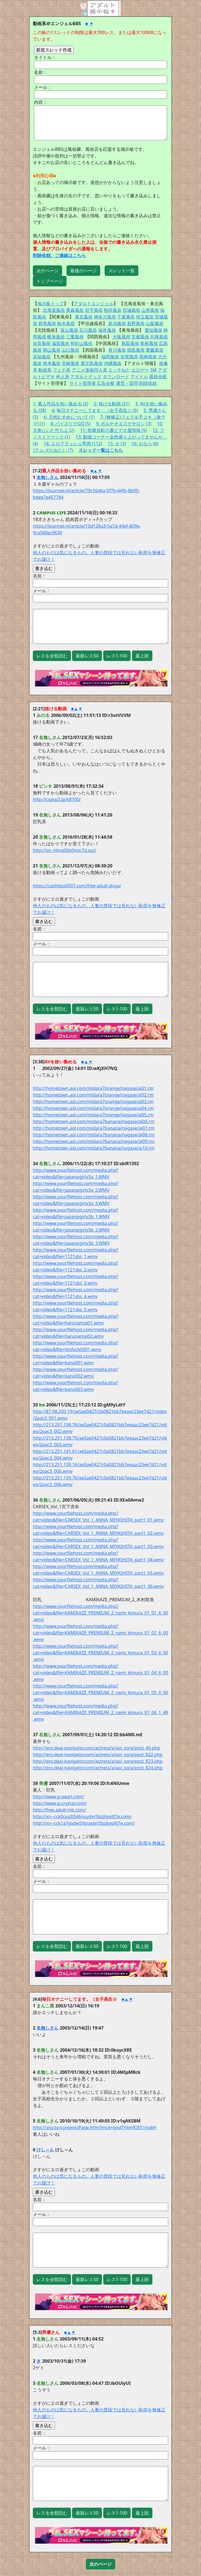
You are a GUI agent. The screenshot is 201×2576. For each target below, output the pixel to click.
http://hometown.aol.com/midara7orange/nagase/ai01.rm (93, 1088)
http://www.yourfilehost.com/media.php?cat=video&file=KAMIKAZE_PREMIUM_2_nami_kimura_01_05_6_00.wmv (100, 1692)
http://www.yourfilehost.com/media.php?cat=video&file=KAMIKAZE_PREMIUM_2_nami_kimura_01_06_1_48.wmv (100, 1712)
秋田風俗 (112, 310)
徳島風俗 (136, 350)
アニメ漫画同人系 (89, 370)
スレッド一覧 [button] (121, 271)
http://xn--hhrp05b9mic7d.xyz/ (64, 850)
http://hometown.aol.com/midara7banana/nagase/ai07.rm (94, 1128)
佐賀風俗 (129, 357)
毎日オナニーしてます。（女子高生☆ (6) (97, 410)
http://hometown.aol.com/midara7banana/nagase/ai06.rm (94, 1121)
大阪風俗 (121, 337)
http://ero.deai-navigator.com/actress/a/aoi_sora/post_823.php (98, 1761)
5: (145, 410)
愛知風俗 (153, 330)
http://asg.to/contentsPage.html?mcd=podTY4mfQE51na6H (94, 2127)
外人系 (62, 377)
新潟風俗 (117, 323)
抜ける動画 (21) (114, 404)
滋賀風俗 (60, 343)
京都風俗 (140, 337)
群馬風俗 (47, 323)
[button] (100, 2564)
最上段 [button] (142, 656)
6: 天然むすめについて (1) (69, 417)
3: (137, 404)
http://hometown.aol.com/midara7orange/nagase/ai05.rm (93, 1115)
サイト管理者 (82, 383)
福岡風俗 (110, 357)
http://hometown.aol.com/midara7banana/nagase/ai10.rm (94, 1148)
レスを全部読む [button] (51, 656)
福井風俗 (107, 330)
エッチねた (119, 370)
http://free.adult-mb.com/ (59, 1810)
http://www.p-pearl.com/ (58, 1797)
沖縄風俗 (112, 363)
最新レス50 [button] (87, 656)
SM (153, 370)
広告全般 (106, 383)
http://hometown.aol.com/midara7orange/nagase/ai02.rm (93, 1095)
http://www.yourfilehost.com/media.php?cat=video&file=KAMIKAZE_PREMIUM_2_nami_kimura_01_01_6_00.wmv (100, 1613)
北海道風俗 (54, 310)
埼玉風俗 (145, 317)
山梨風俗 (154, 323)
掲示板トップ (50, 303)
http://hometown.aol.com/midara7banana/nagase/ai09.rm (94, 1141)
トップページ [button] (49, 281)
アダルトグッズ (85, 377)
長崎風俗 (148, 357)
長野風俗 (136, 323)
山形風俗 (150, 310)
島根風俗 (149, 343)
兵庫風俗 (159, 337)
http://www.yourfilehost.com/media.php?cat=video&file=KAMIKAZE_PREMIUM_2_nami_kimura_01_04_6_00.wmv (100, 1672)
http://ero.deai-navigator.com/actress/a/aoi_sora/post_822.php (98, 1754)
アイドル (139, 377)
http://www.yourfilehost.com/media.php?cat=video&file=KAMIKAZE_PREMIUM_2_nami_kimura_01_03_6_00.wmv (100, 1652)
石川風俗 (88, 330)
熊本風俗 (51, 363)
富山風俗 (69, 330)
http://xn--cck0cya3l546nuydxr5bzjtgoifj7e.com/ (82, 1816)
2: (95, 404)
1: (34, 404)
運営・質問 (127, 383)
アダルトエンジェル (93, 303)
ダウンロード (116, 377)
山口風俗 (70, 350)
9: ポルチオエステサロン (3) (124, 424)
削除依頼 (148, 383)
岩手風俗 (94, 310)
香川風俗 (117, 350)
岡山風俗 (51, 350)
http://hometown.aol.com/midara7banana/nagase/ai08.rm (94, 1135)
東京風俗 (83, 317)
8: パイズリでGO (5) (71, 424)
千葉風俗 (126, 317)
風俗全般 (158, 377)
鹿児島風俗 (92, 363)
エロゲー (140, 370)
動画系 (45, 370)
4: (53, 410)
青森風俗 (75, 310)
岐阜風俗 (56, 337)
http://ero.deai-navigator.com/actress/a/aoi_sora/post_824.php (98, 1768)
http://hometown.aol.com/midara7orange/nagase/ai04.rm (93, 1108)
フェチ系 (61, 370)
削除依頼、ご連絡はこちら (59, 255)
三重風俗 (75, 337)
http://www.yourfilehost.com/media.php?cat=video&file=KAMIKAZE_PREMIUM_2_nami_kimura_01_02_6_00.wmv (100, 1632)
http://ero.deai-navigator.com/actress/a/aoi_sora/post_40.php (96, 1748)
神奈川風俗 (105, 317)
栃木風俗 (66, 323)
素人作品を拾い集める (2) (63, 404)
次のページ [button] (47, 271)
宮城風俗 (131, 310)
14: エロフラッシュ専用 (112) (73, 443)
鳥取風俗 (130, 343)
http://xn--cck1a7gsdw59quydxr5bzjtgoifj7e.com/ (84, 1823)
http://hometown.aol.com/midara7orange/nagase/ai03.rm (93, 1101)
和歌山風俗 (81, 343)
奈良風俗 (42, 343)
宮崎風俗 (70, 363)
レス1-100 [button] (117, 656)
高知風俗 (42, 357)
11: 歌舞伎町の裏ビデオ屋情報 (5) (113, 430)
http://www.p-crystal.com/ (60, 1803)
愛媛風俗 (154, 350)
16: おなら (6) (144, 443)
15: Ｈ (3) (117, 443)
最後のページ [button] (83, 271)
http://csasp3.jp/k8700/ (57, 799)
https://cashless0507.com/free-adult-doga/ (77, 886)
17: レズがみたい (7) (53, 450)
